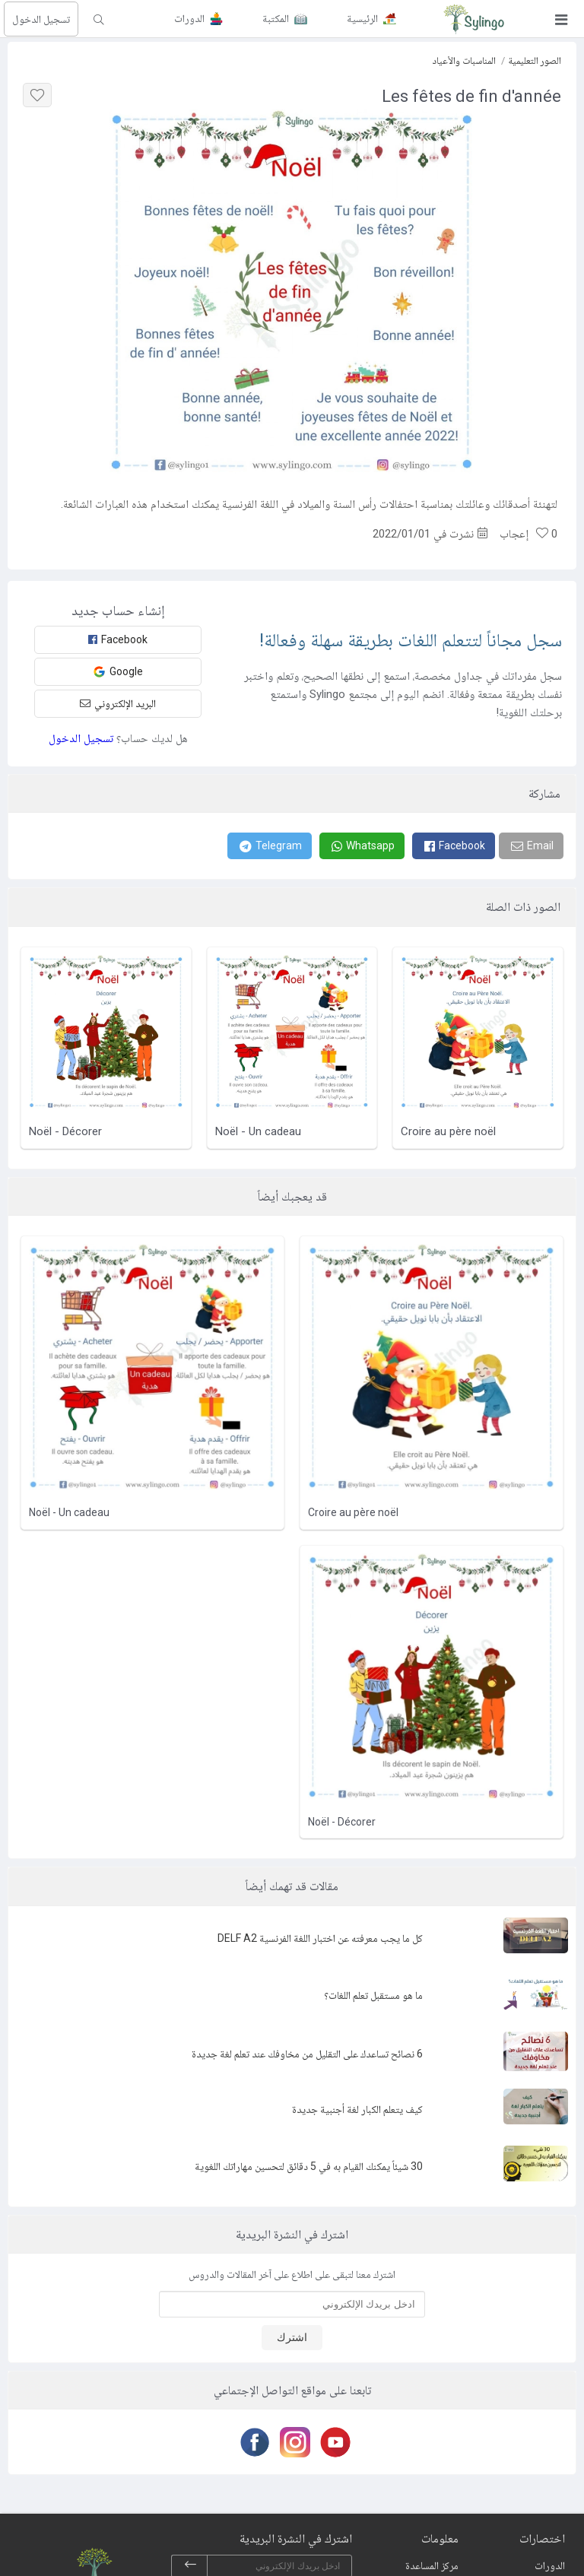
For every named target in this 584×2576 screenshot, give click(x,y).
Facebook (118, 639)
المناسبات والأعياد (464, 60)
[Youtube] (333, 2442)
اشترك (292, 2337)
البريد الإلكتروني (118, 703)
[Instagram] (292, 2442)
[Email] (531, 846)
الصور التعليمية (534, 60)
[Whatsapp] (362, 846)
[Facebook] (453, 846)
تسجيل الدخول (41, 19)
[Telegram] (269, 846)
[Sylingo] (473, 19)
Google (118, 671)
